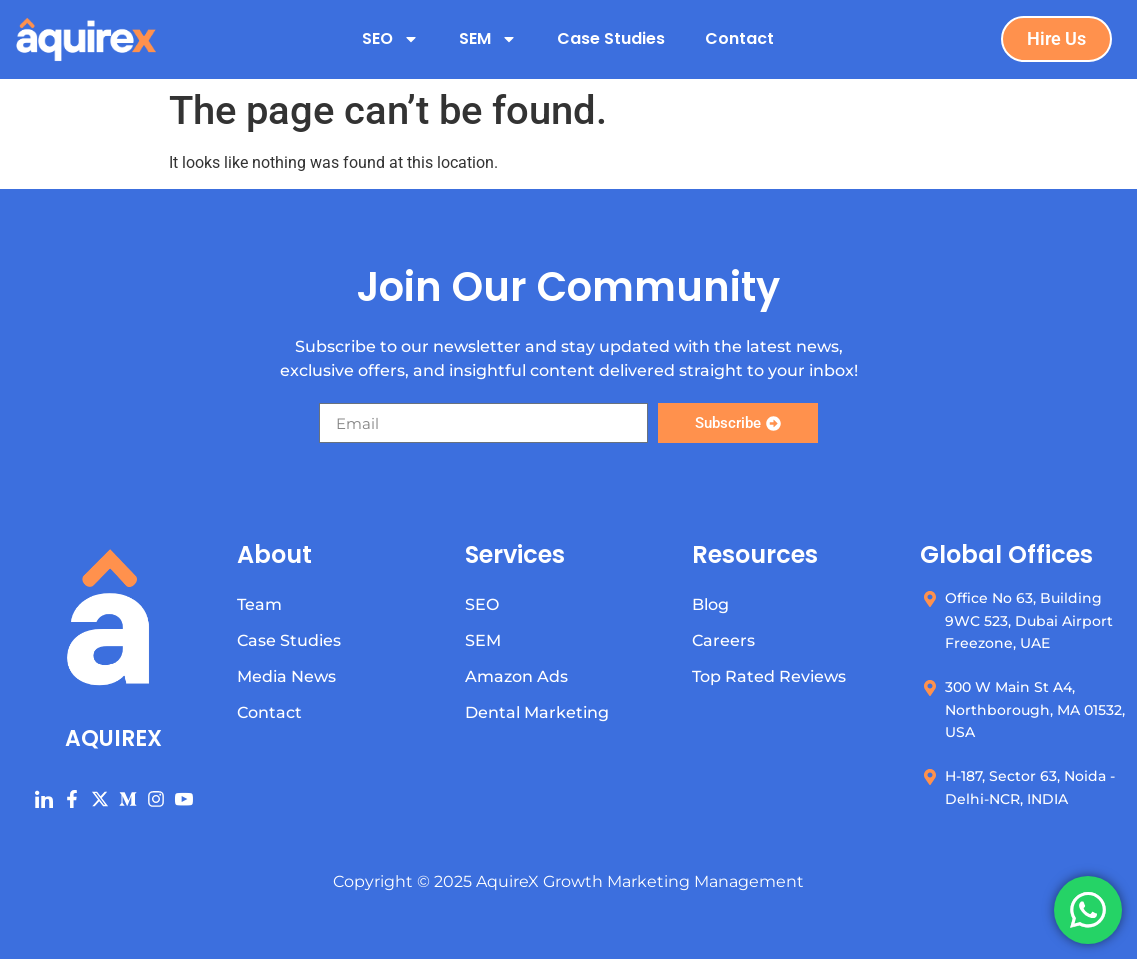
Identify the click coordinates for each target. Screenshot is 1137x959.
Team (259, 604)
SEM (488, 39)
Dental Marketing (537, 712)
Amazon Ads (516, 676)
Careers (723, 640)
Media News (286, 676)
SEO (390, 39)
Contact (739, 38)
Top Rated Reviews (769, 676)
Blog (710, 604)
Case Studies (611, 38)
